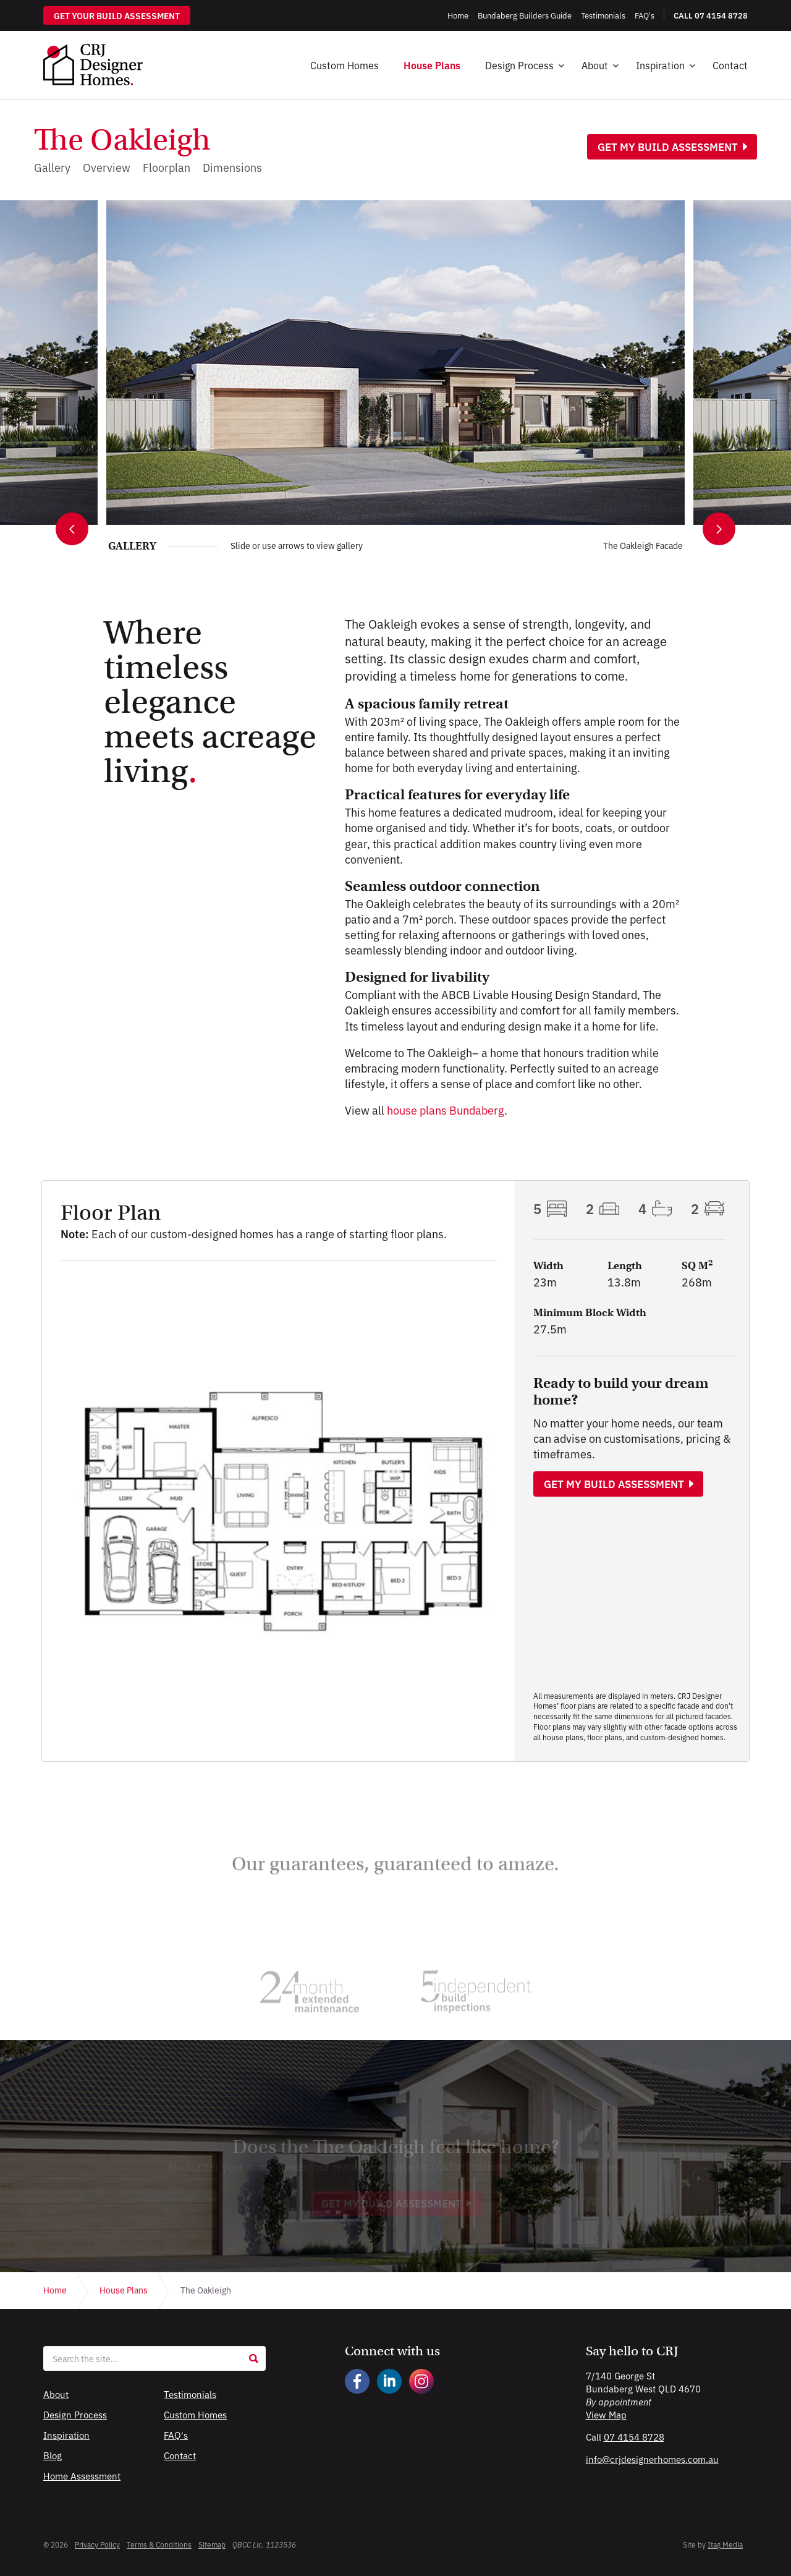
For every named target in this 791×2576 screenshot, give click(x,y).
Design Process (519, 65)
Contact (730, 65)
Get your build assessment (117, 15)
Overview (106, 167)
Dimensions (232, 167)
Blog (52, 2455)
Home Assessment (82, 2475)
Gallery (52, 167)
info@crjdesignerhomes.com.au (652, 2458)
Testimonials (190, 2394)
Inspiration (660, 65)
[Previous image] (72, 528)
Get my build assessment (668, 146)
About (595, 65)
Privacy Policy (97, 2544)
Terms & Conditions (159, 2544)
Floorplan (166, 167)
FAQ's (176, 2434)
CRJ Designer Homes (93, 64)
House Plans (432, 65)
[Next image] (719, 528)
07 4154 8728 (634, 2436)
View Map (606, 2414)
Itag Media (725, 2544)
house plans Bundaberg (445, 1110)
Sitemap (212, 2544)
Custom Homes (344, 65)
